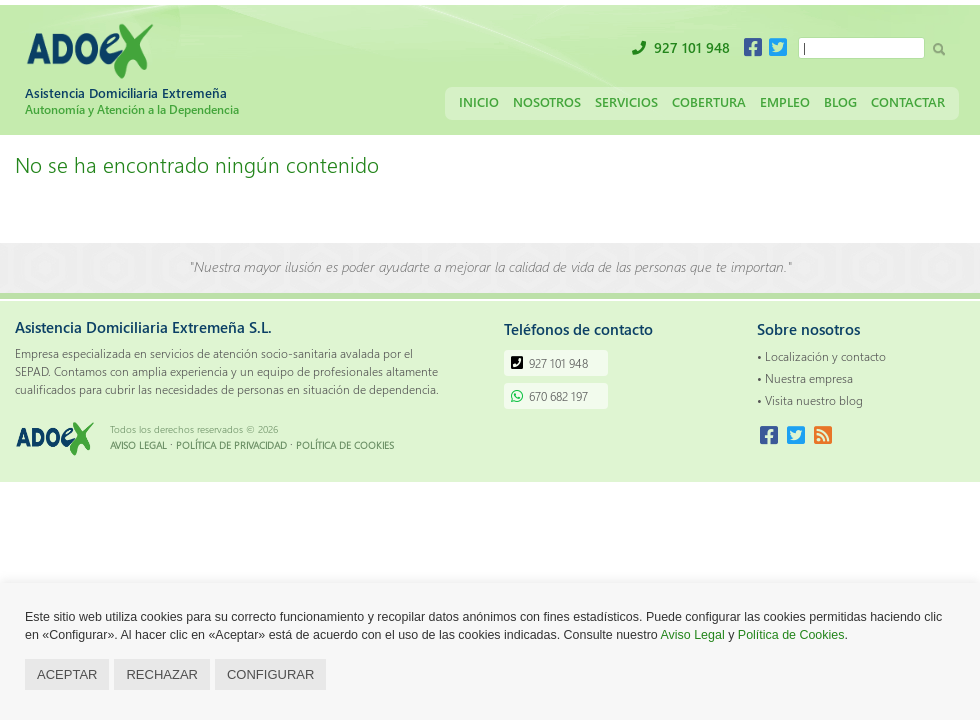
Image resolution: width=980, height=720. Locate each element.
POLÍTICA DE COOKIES (345, 445)
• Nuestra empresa (805, 378)
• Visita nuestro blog (810, 400)
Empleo (785, 101)
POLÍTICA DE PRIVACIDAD (231, 445)
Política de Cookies (791, 635)
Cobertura (709, 101)
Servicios (626, 101)
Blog (840, 101)
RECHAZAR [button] (162, 674)
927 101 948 (692, 47)
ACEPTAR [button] (67, 674)
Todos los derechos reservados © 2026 (194, 429)
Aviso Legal (693, 635)
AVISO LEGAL (138, 445)
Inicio (479, 101)
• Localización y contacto (821, 356)
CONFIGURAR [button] (270, 674)
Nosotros (547, 101)
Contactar (908, 101)
